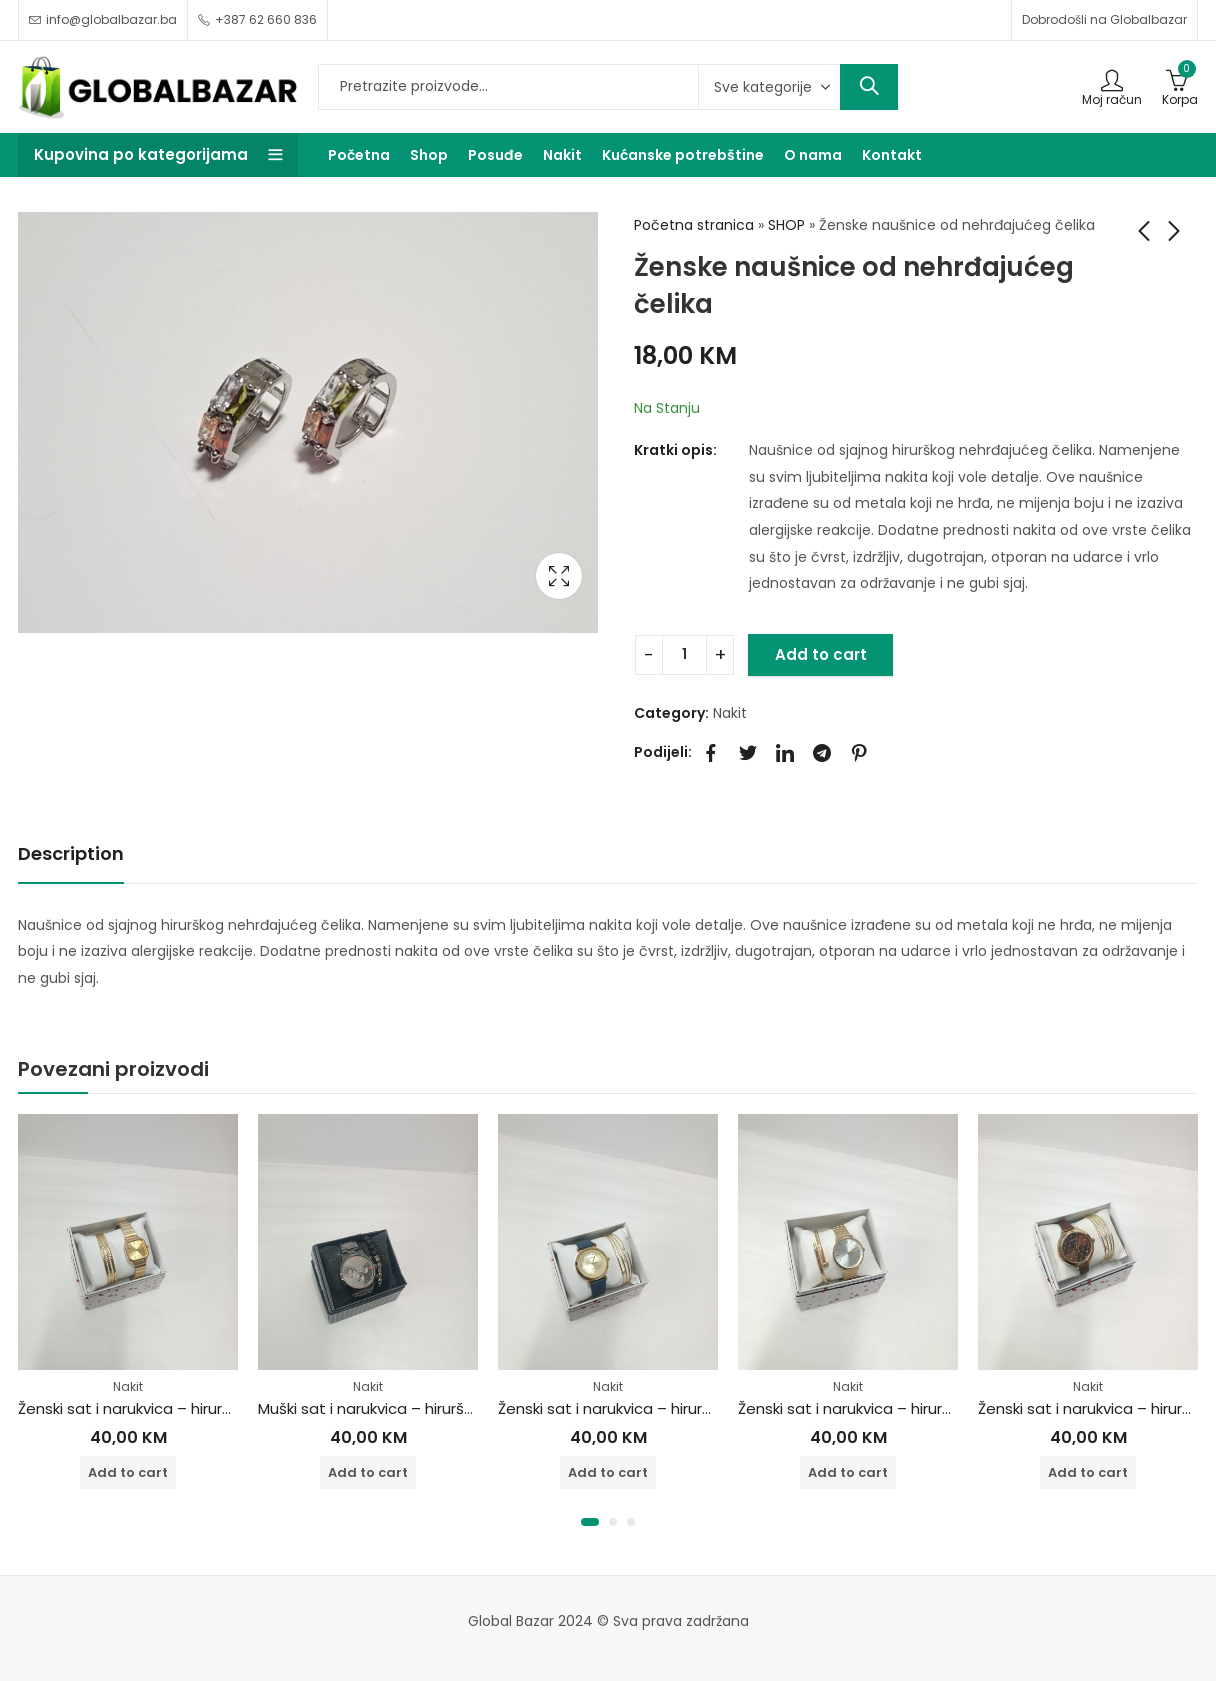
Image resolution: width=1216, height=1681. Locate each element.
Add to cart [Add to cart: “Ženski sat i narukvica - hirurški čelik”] (128, 1472)
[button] (590, 1522)
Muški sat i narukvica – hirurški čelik (384, 1408)
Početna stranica (694, 225)
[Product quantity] (684, 655)
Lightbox (559, 576)
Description (71, 853)
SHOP (786, 225)
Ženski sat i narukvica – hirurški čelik (147, 1408)
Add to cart (821, 654)
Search (869, 87)
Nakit (730, 713)
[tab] (71, 854)
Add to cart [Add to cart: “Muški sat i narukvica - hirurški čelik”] (368, 1472)
